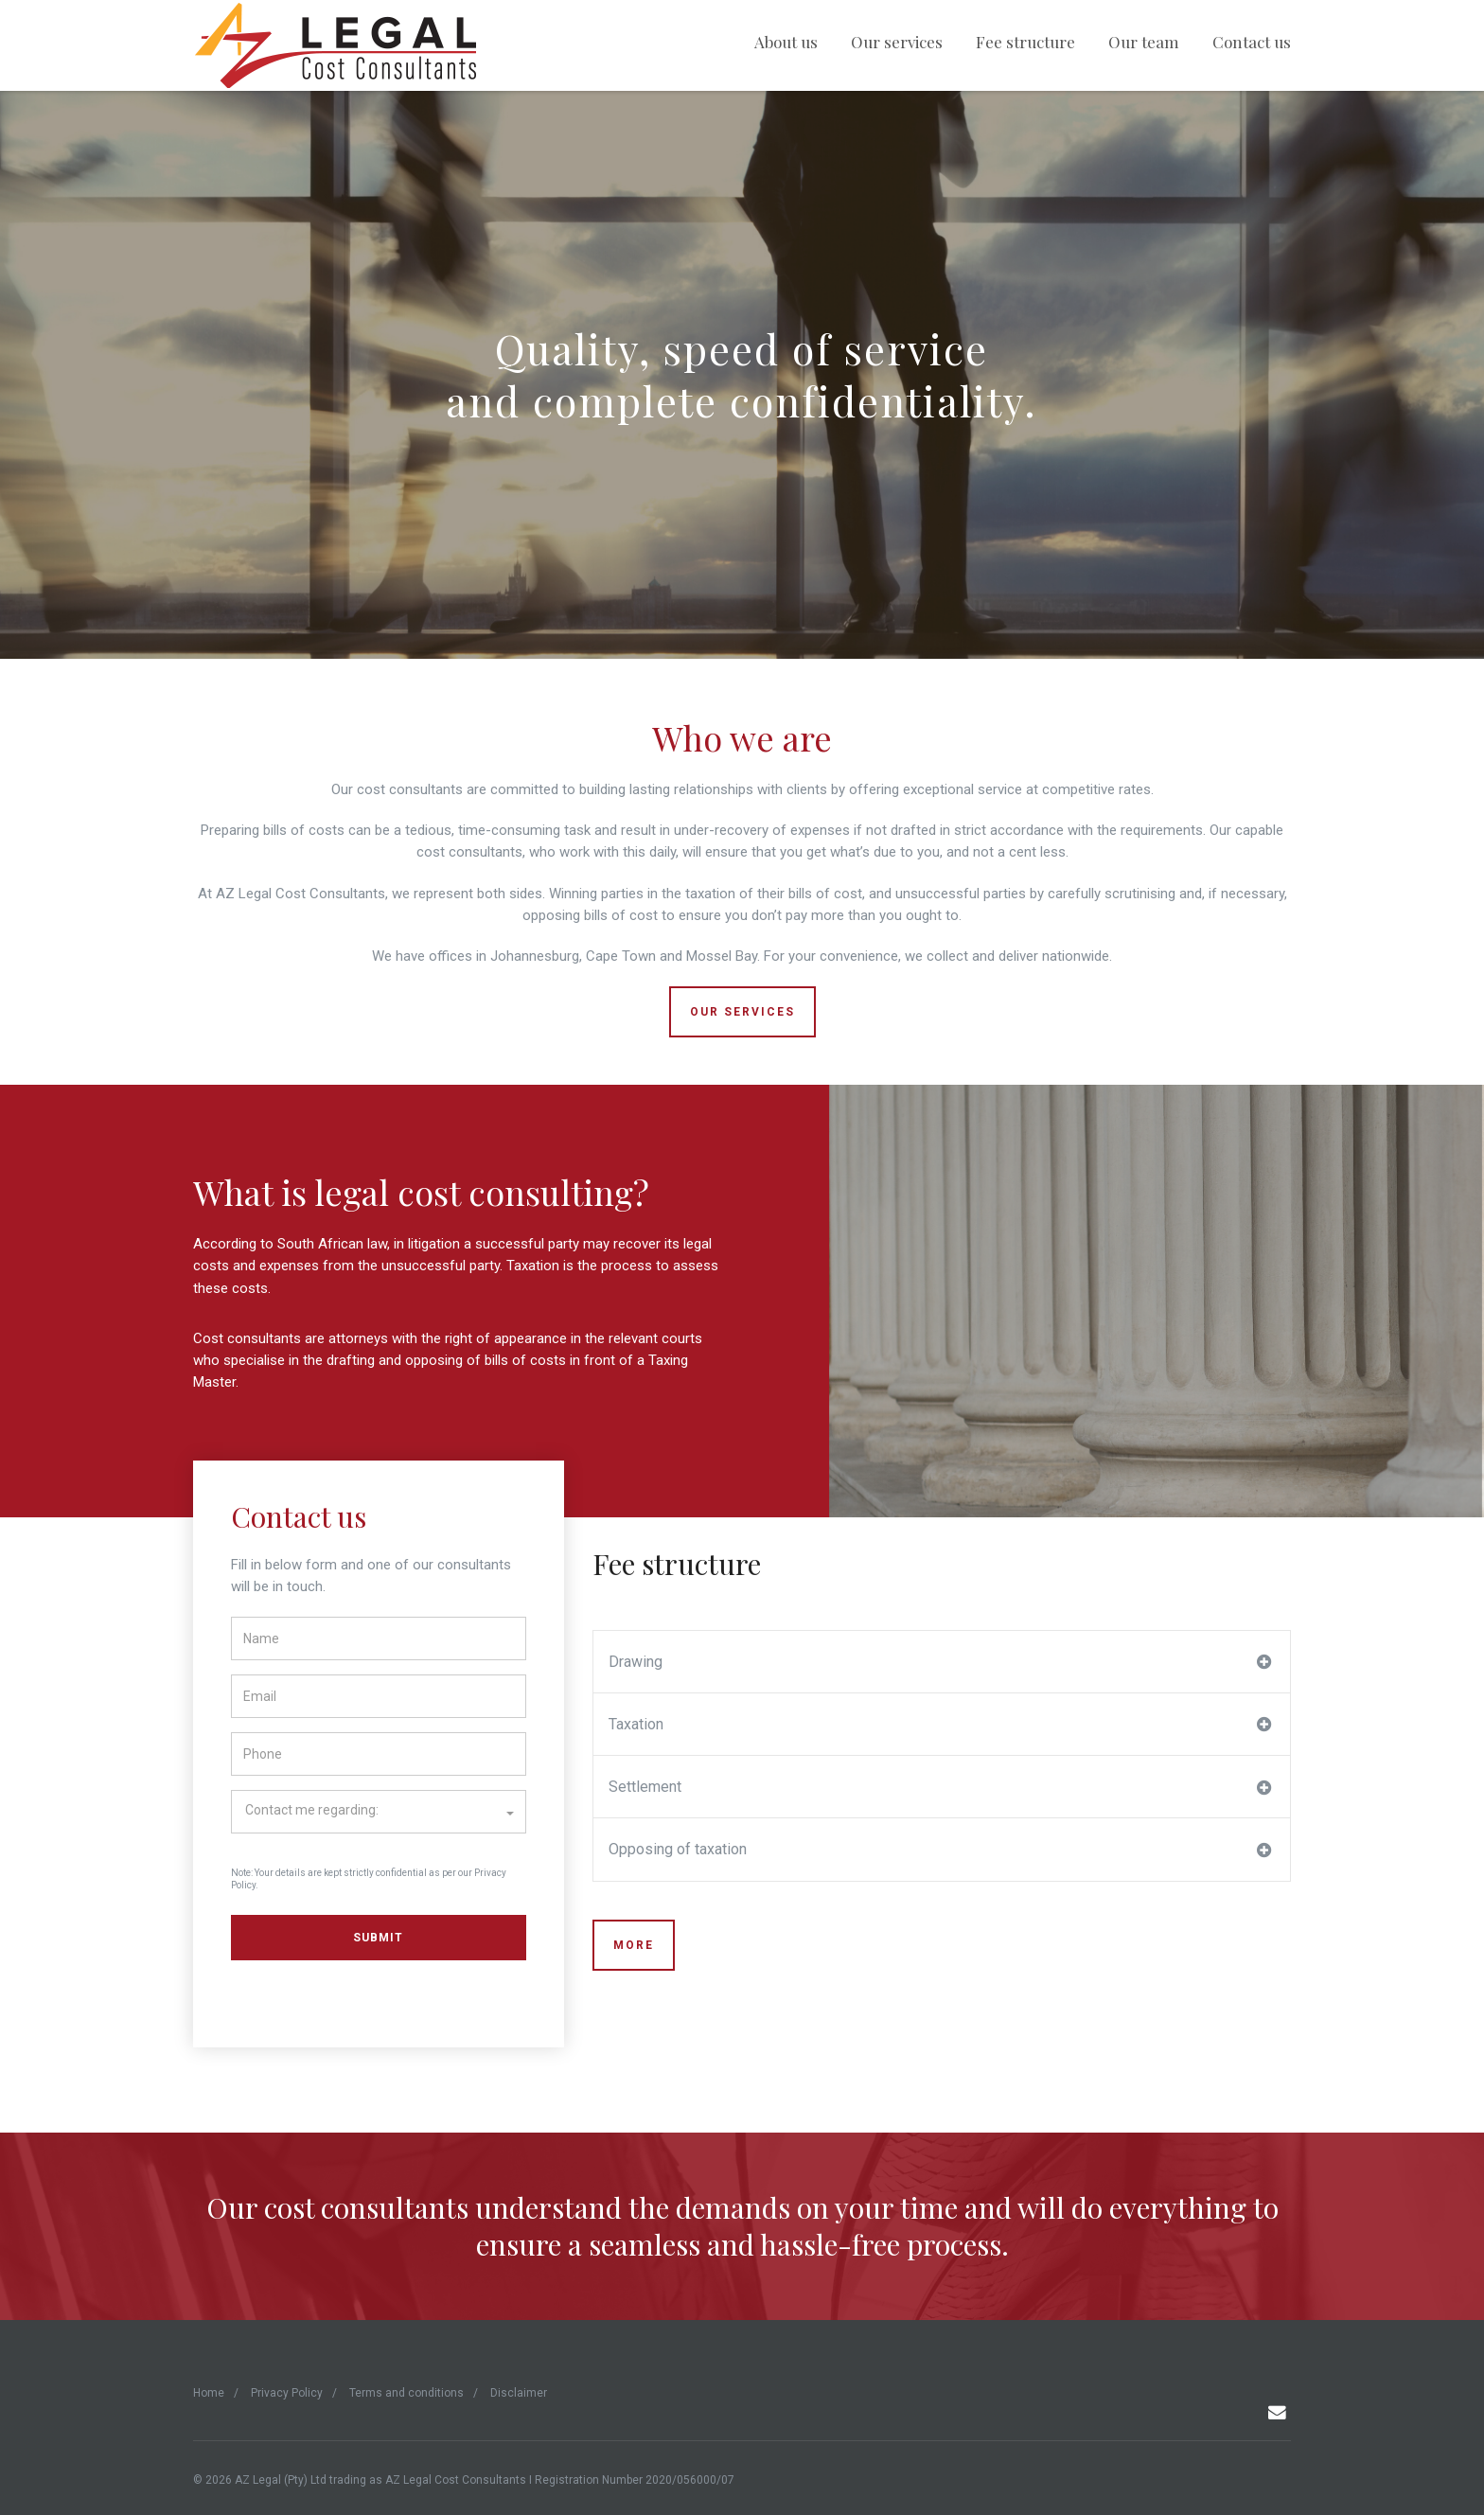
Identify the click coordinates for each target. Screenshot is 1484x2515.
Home (208, 2393)
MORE (633, 1945)
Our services (897, 41)
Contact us (1251, 41)
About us (786, 41)
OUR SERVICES (742, 1011)
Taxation (940, 1724)
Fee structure (1025, 41)
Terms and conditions (406, 2393)
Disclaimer (518, 2393)
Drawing (940, 1662)
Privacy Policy (287, 2393)
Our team (1143, 41)
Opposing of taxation (940, 1849)
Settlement (940, 1787)
